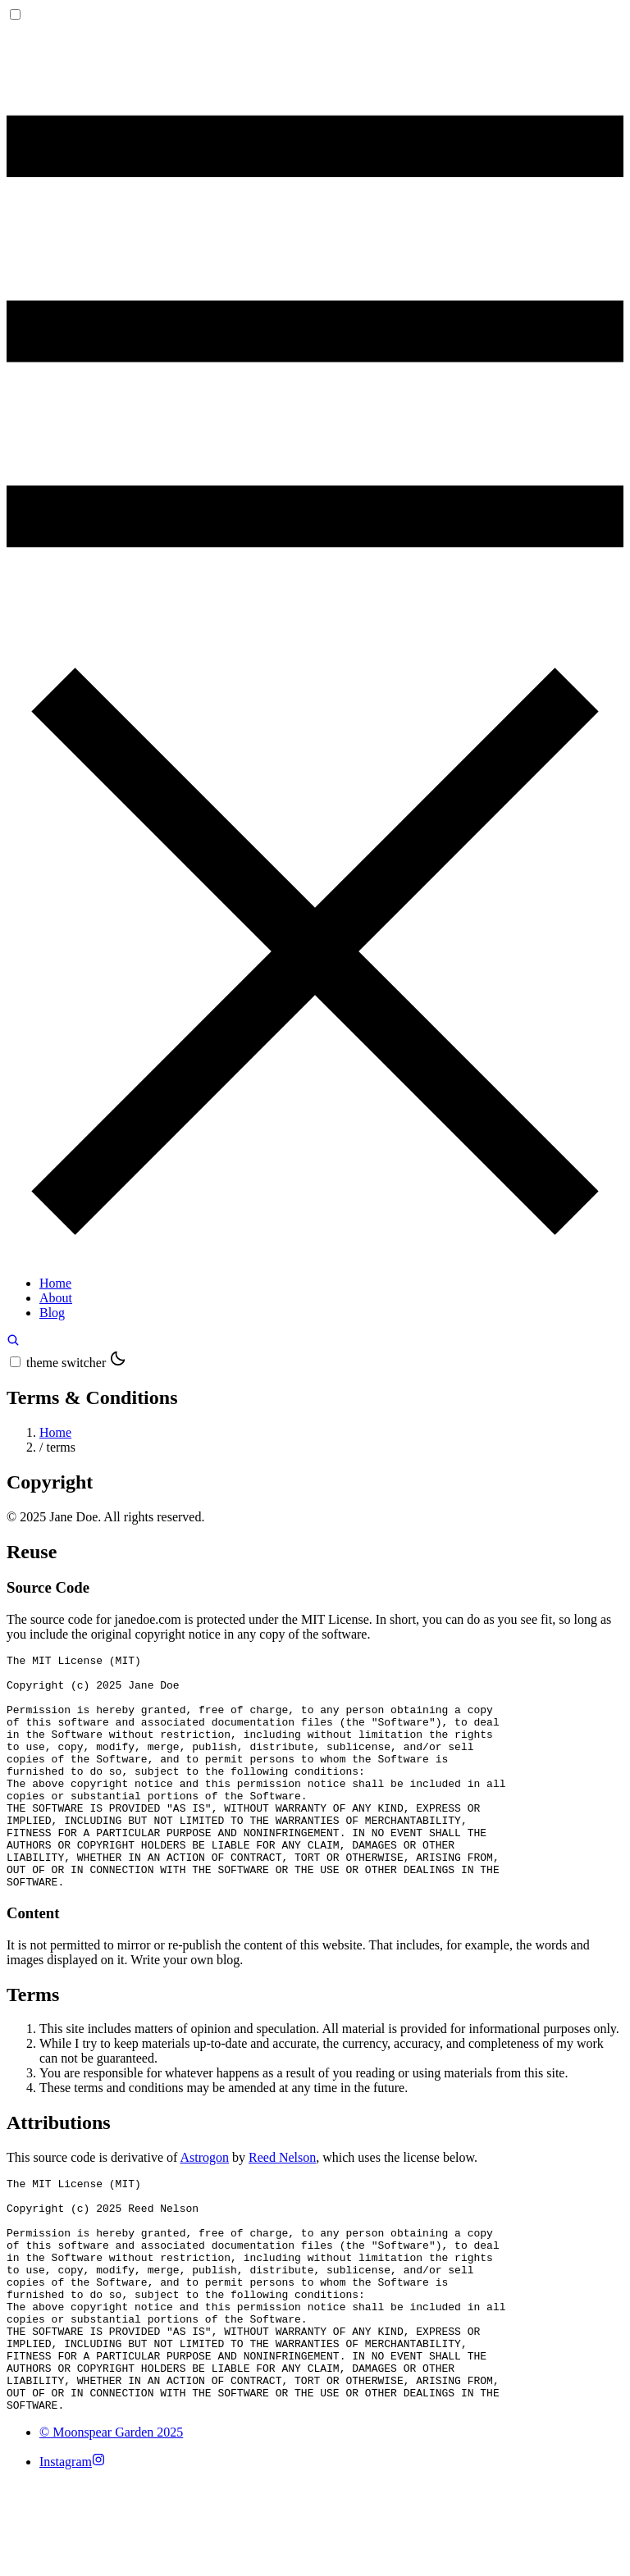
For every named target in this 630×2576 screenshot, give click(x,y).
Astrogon (205, 2204)
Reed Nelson (282, 2204)
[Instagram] (72, 2555)
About (55, 1298)
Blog (52, 1313)
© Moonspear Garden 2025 (111, 2526)
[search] (13, 1342)
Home (55, 1283)
